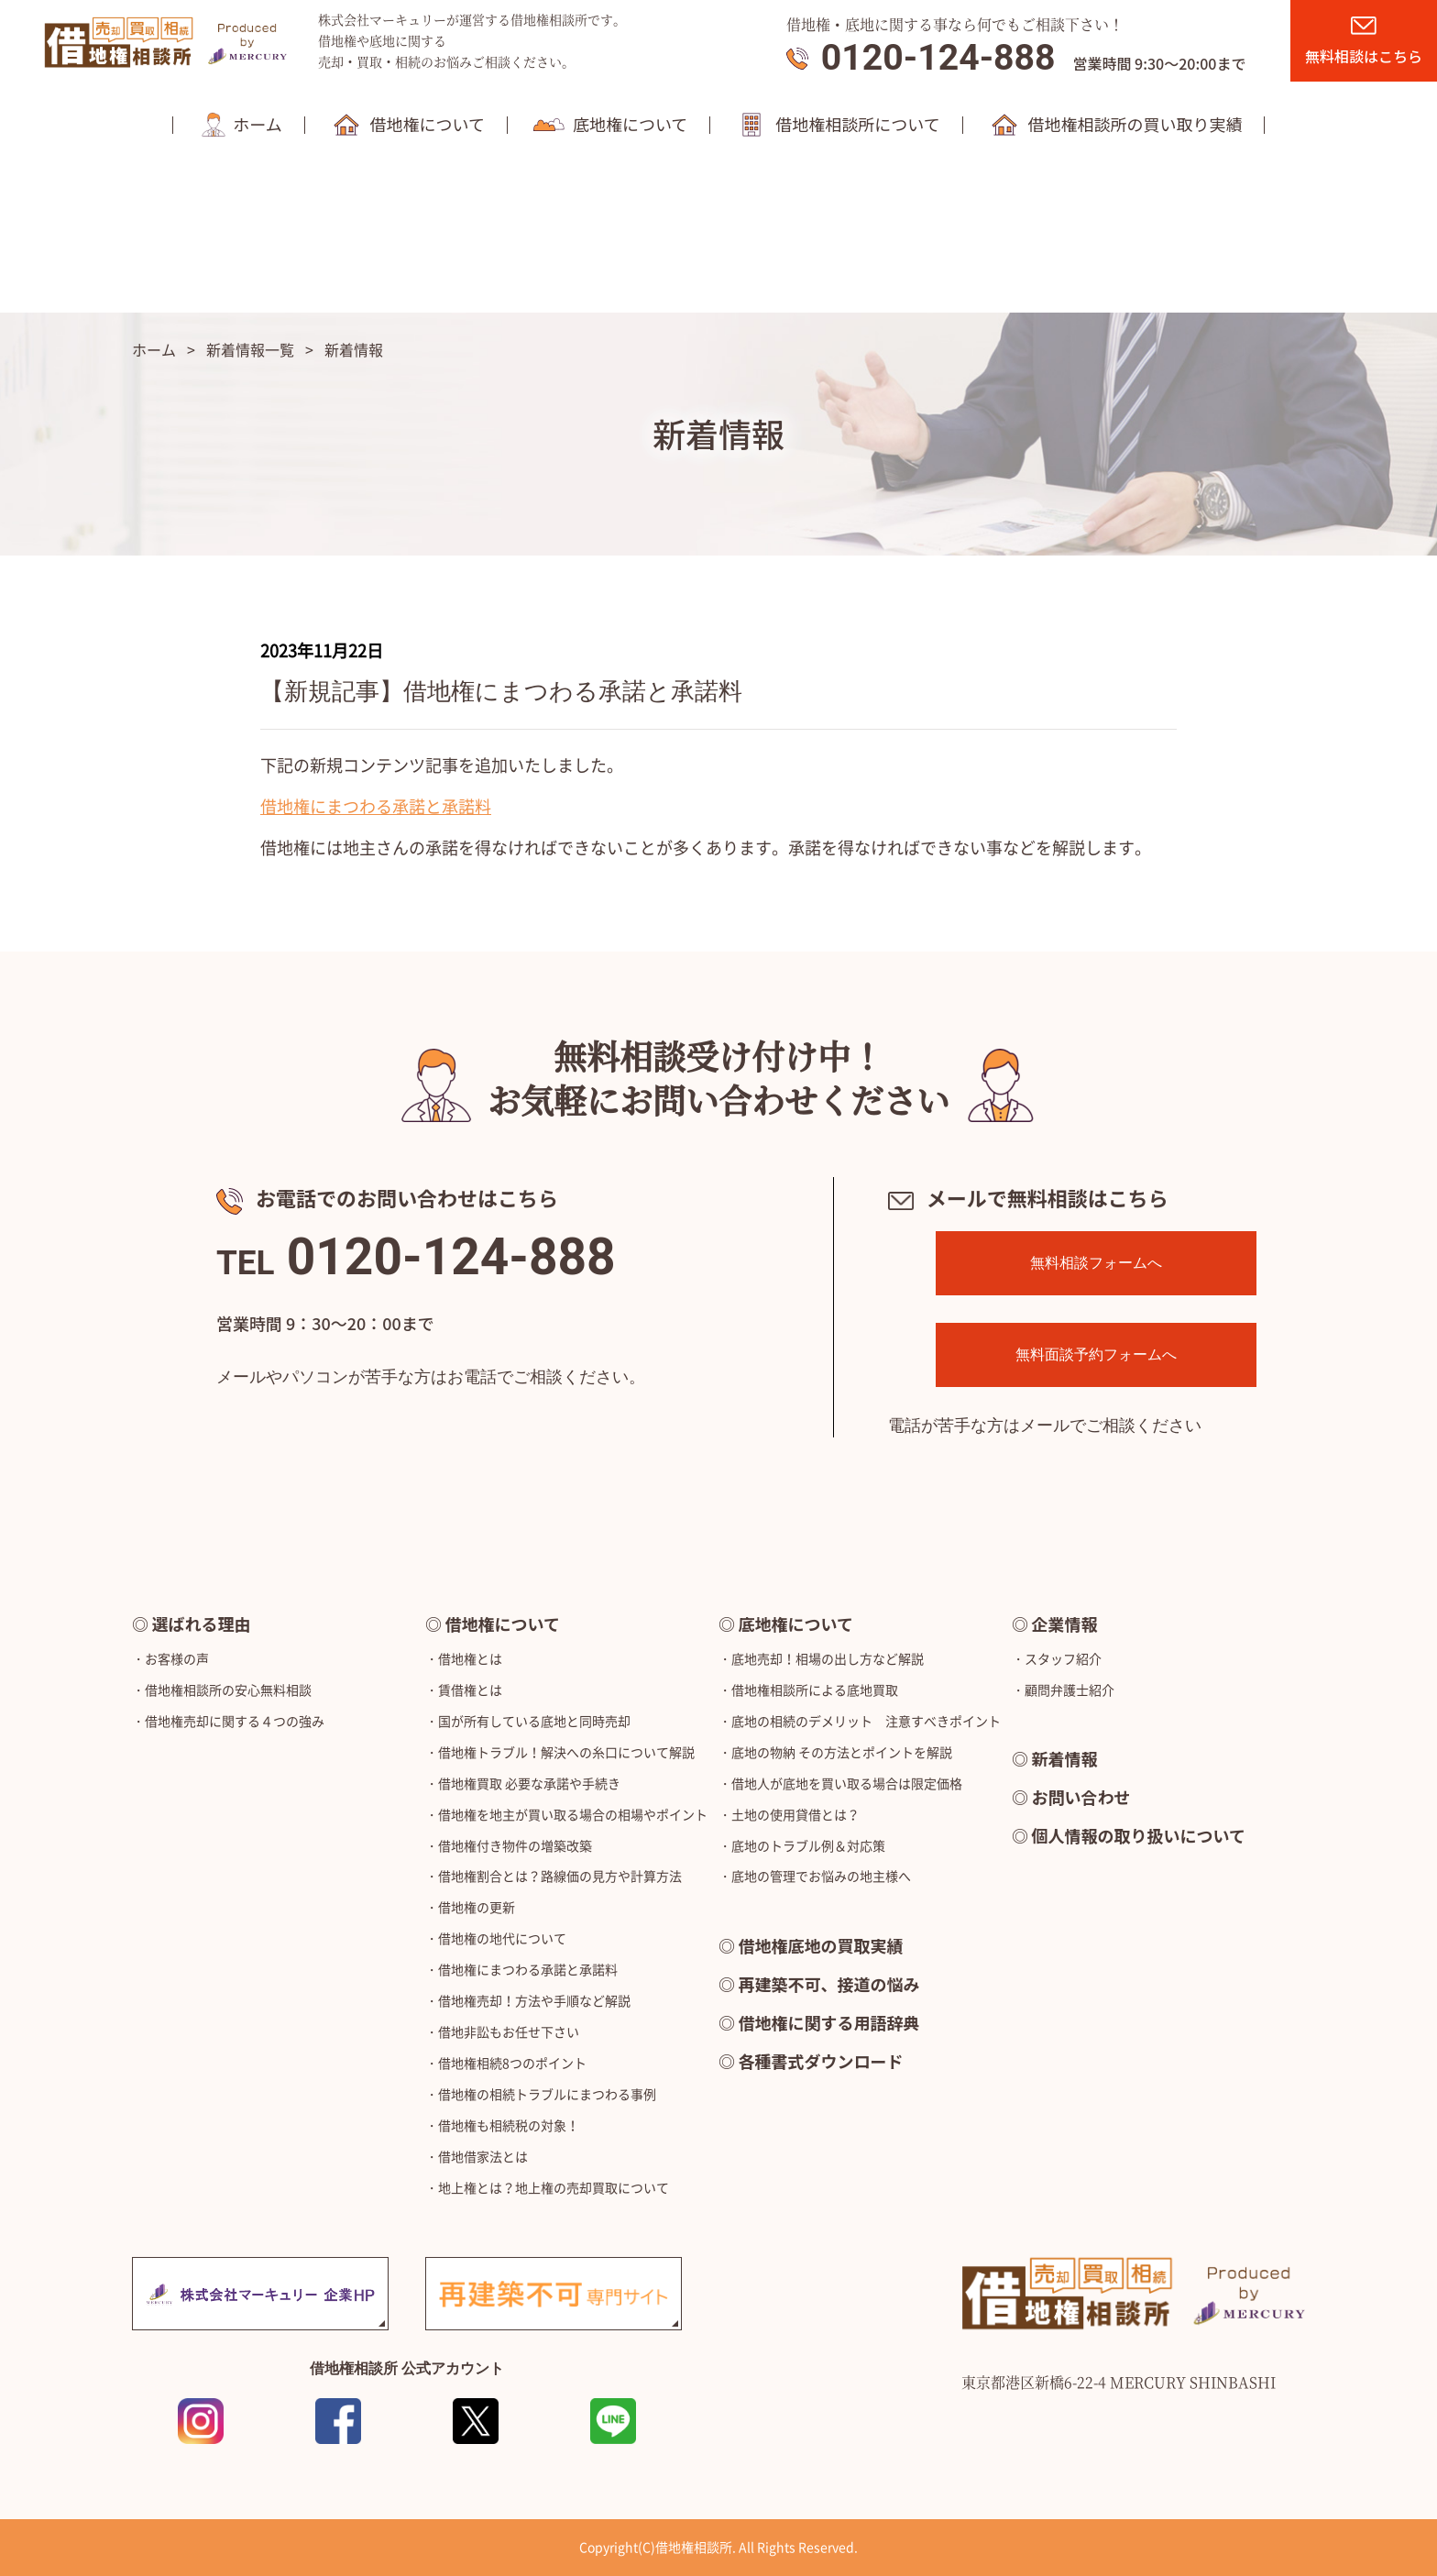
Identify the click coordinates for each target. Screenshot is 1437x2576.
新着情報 (1065, 1758)
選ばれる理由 (201, 1623)
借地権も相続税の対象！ (508, 2125)
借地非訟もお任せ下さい (508, 2031)
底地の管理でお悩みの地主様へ (821, 1875)
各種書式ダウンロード (821, 2061)
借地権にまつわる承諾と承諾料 (375, 806)
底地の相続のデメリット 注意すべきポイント (866, 1721)
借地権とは (470, 1658)
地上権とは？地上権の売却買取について (553, 2187)
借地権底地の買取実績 (821, 1945)
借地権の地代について (502, 1938)
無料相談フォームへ (1096, 1263)
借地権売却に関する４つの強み (234, 1721)
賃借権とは (470, 1689)
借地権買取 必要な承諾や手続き (529, 1783)
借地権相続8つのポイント (512, 2062)
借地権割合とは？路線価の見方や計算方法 (560, 1875)
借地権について (502, 1623)
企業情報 (1065, 1623)
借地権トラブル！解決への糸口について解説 (566, 1752)
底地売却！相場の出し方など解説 (827, 1658)
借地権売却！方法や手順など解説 (534, 2000)
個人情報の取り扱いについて (1138, 1835)
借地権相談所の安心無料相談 (228, 1689)
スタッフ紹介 (1063, 1658)
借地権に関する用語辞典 (829, 2022)
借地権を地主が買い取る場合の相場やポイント (573, 1814)
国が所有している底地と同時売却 (534, 1721)
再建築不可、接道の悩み (829, 1984)
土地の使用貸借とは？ (795, 1814)
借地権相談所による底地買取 (814, 1689)
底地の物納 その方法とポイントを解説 (841, 1752)
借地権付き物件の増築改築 (515, 1845)
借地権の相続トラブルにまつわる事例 (547, 2094)
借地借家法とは (483, 2156)
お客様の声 (177, 1658)
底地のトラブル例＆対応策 (808, 1845)
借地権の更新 (476, 1907)
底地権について (796, 1623)
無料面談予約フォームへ (1096, 1354)
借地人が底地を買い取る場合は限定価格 (846, 1783)
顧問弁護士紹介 (1069, 1689)
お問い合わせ (1081, 1797)
